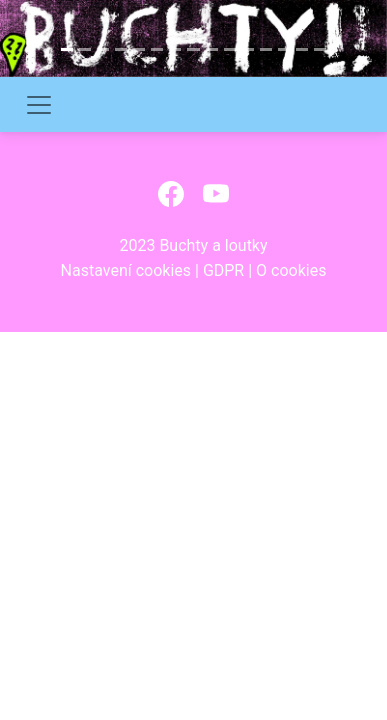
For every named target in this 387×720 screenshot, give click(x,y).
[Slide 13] (284, 49)
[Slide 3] (103, 49)
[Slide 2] (85, 49)
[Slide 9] (212, 49)
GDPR (223, 270)
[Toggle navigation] (39, 105)
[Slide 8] (193, 49)
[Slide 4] (121, 49)
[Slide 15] (320, 49)
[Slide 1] (67, 49)
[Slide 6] (157, 49)
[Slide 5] (139, 49)
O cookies (291, 270)
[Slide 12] (266, 49)
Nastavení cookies (126, 270)
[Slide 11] (248, 49)
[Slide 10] (230, 49)
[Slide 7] (175, 49)
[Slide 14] (302, 49)
